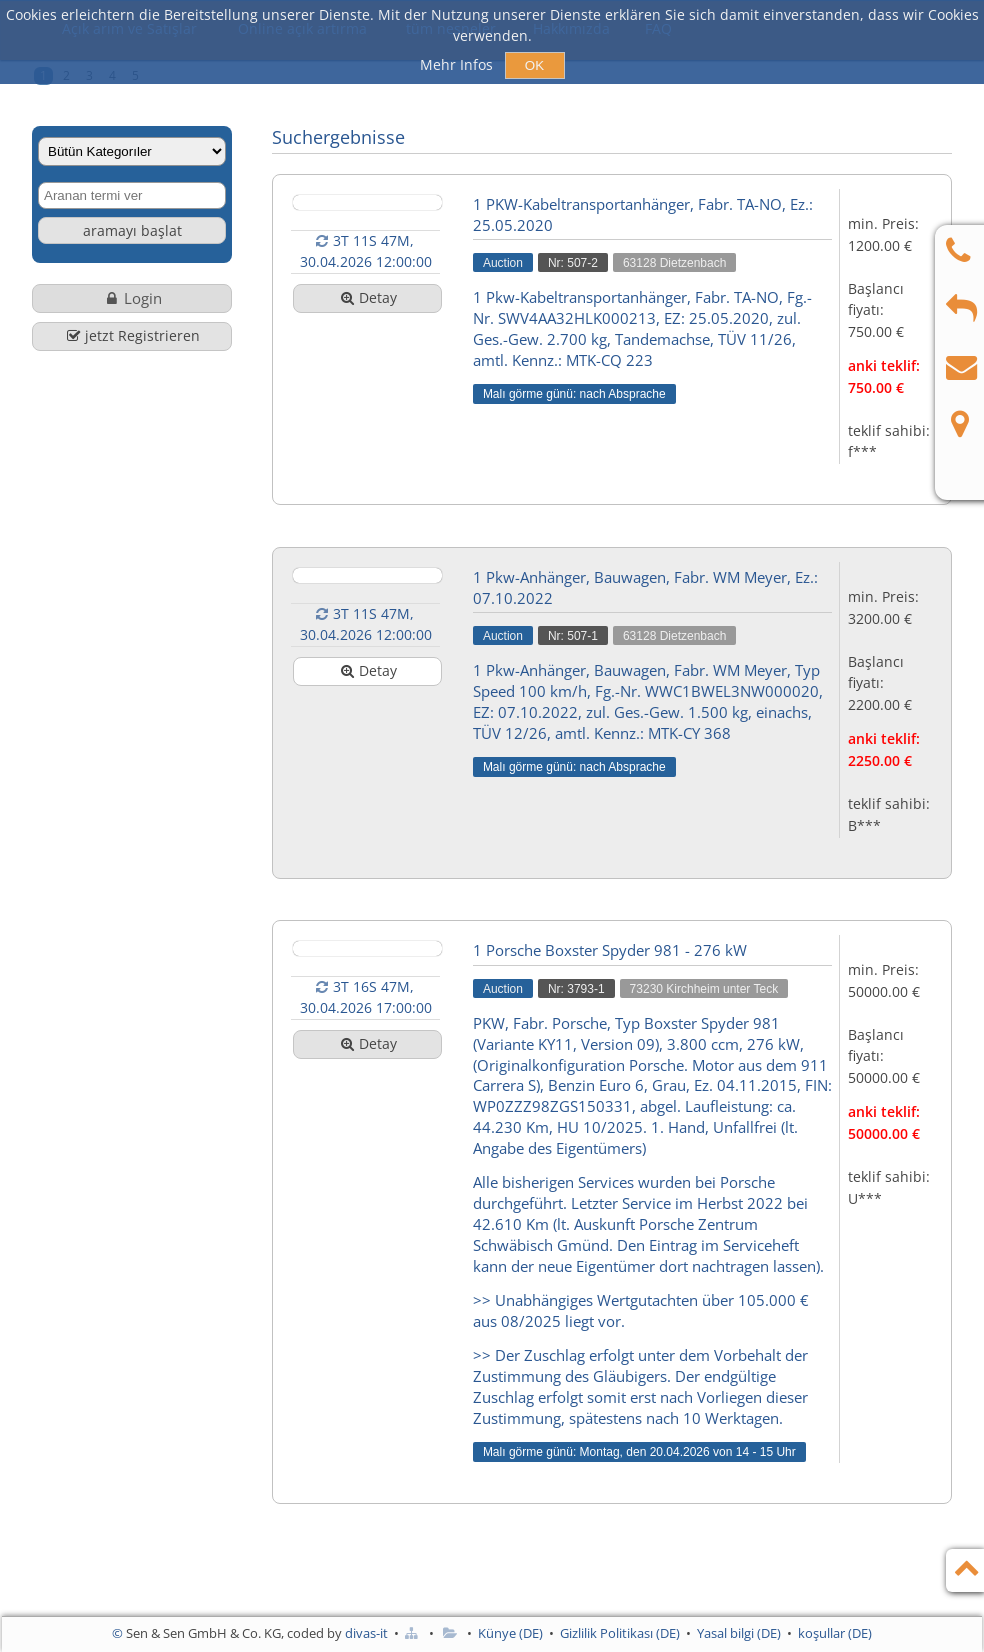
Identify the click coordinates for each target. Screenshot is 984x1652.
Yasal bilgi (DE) (739, 1633)
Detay (367, 297)
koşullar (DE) (835, 1633)
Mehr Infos (458, 64)
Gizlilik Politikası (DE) (620, 1633)
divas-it (366, 1633)
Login (132, 298)
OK (534, 65)
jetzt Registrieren (132, 335)
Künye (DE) (510, 1633)
